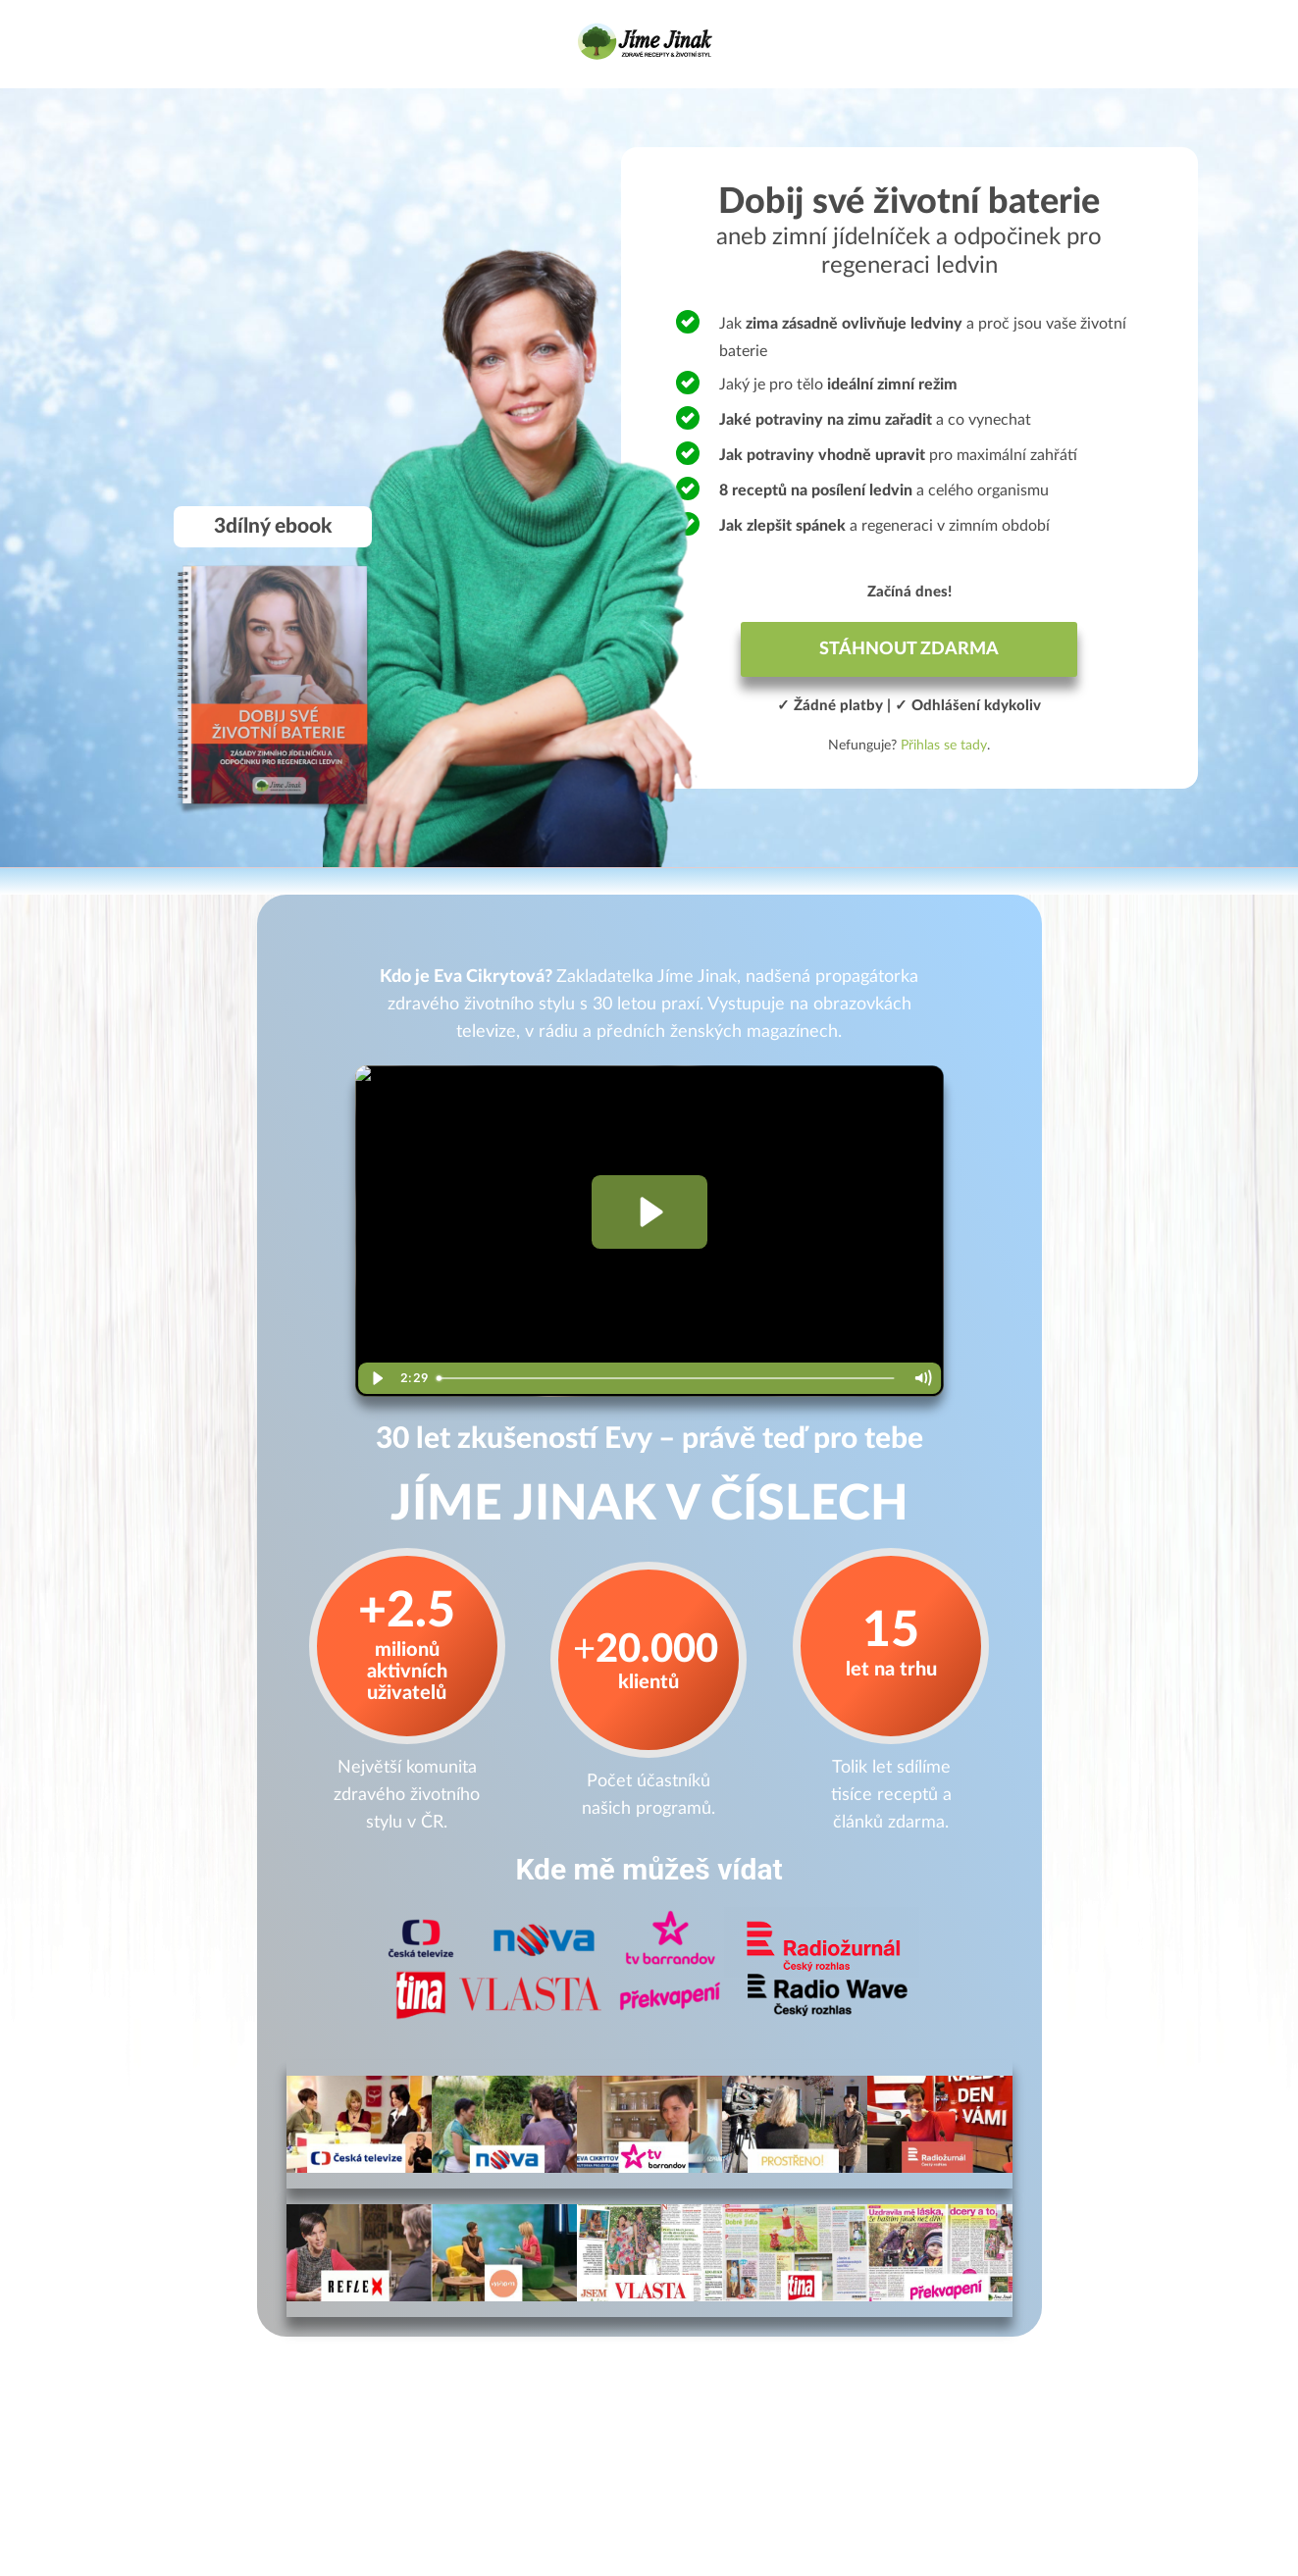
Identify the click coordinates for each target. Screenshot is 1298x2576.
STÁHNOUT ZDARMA (909, 649)
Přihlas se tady (944, 745)
